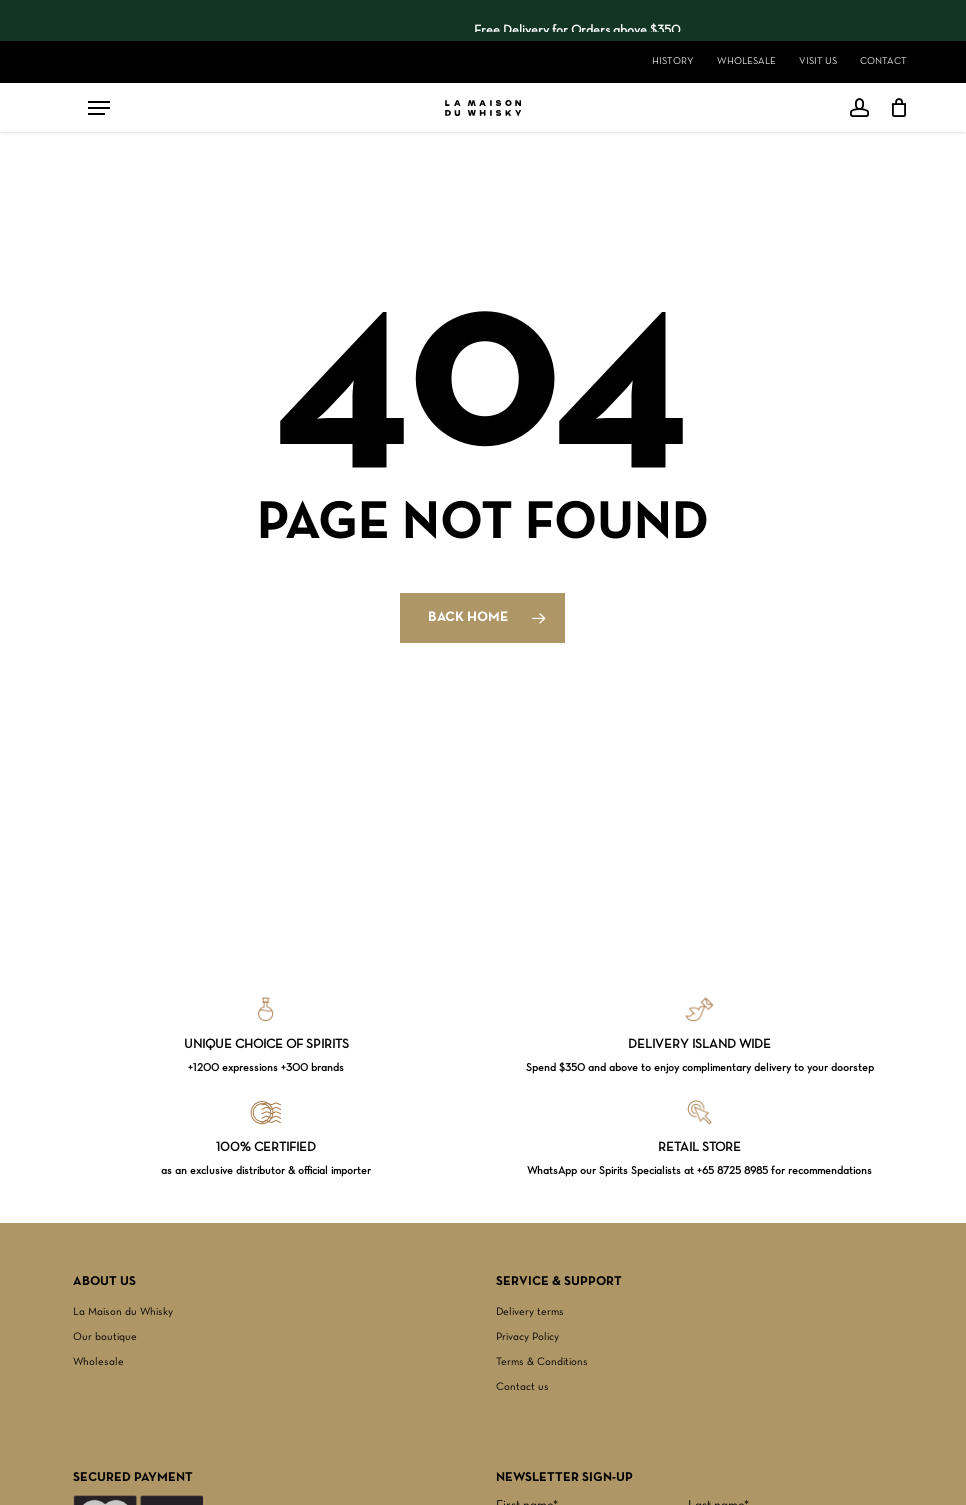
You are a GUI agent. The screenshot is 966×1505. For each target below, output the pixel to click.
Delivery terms (530, 1312)
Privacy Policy (527, 1337)
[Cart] (893, 108)
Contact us (522, 1387)
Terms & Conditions (542, 1362)
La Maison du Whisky (123, 1312)
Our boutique (105, 1337)
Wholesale (98, 1362)
